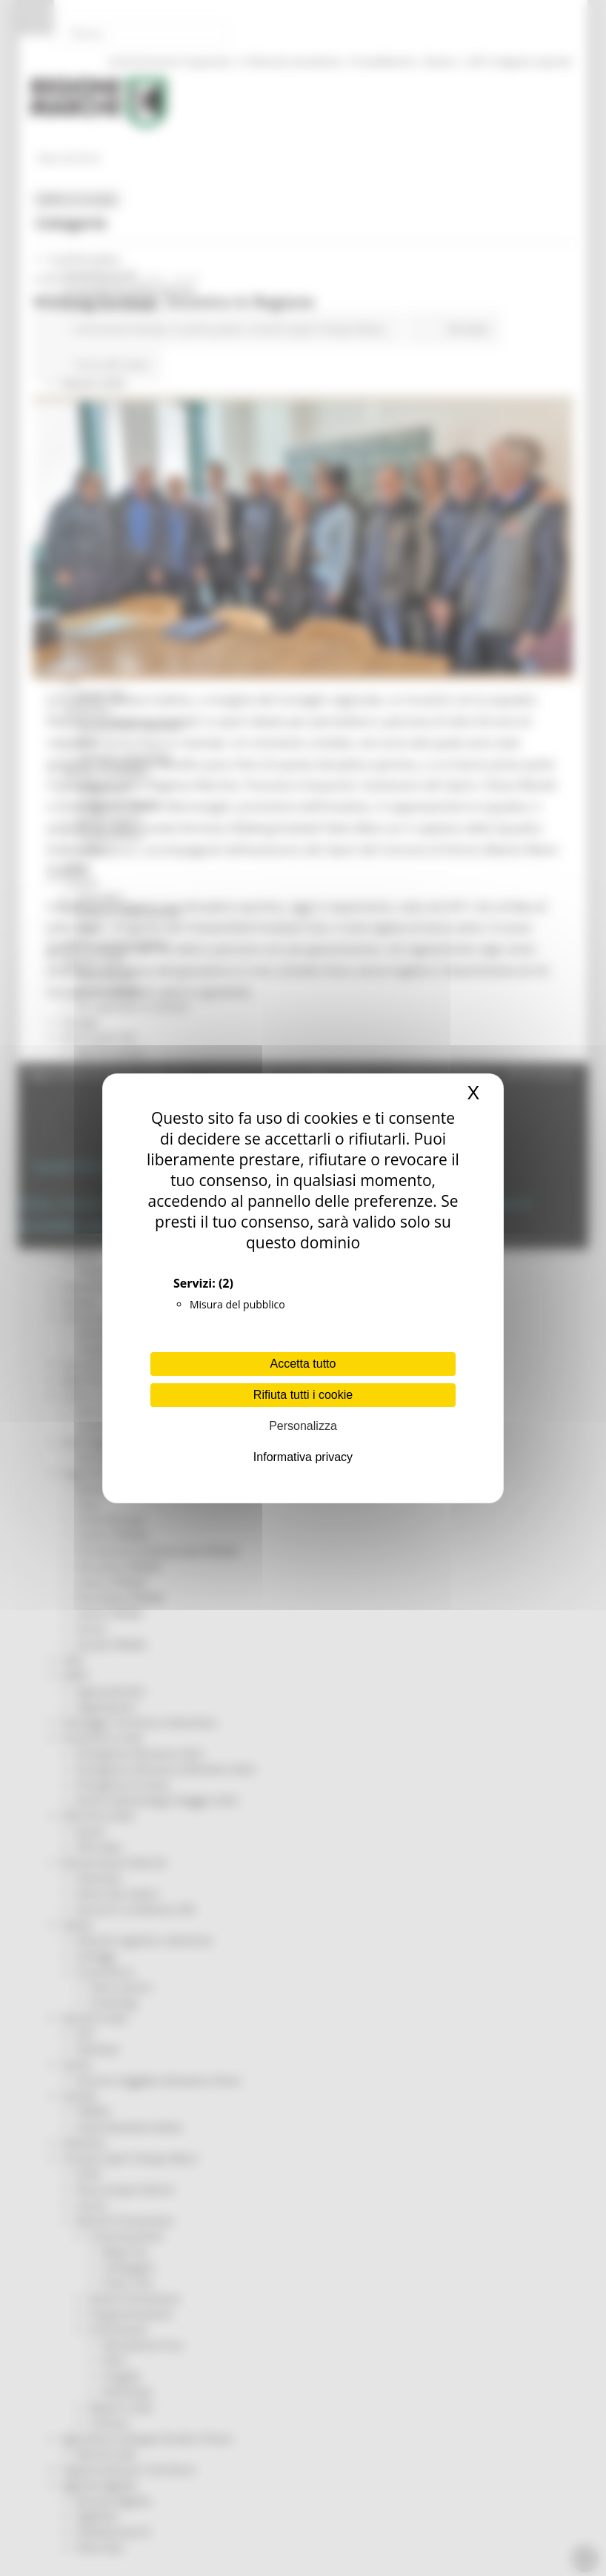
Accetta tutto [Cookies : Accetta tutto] (303, 1363)
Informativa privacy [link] (303, 1457)
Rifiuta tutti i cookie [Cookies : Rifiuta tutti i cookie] (303, 1394)
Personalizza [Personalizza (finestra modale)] (303, 1426)
